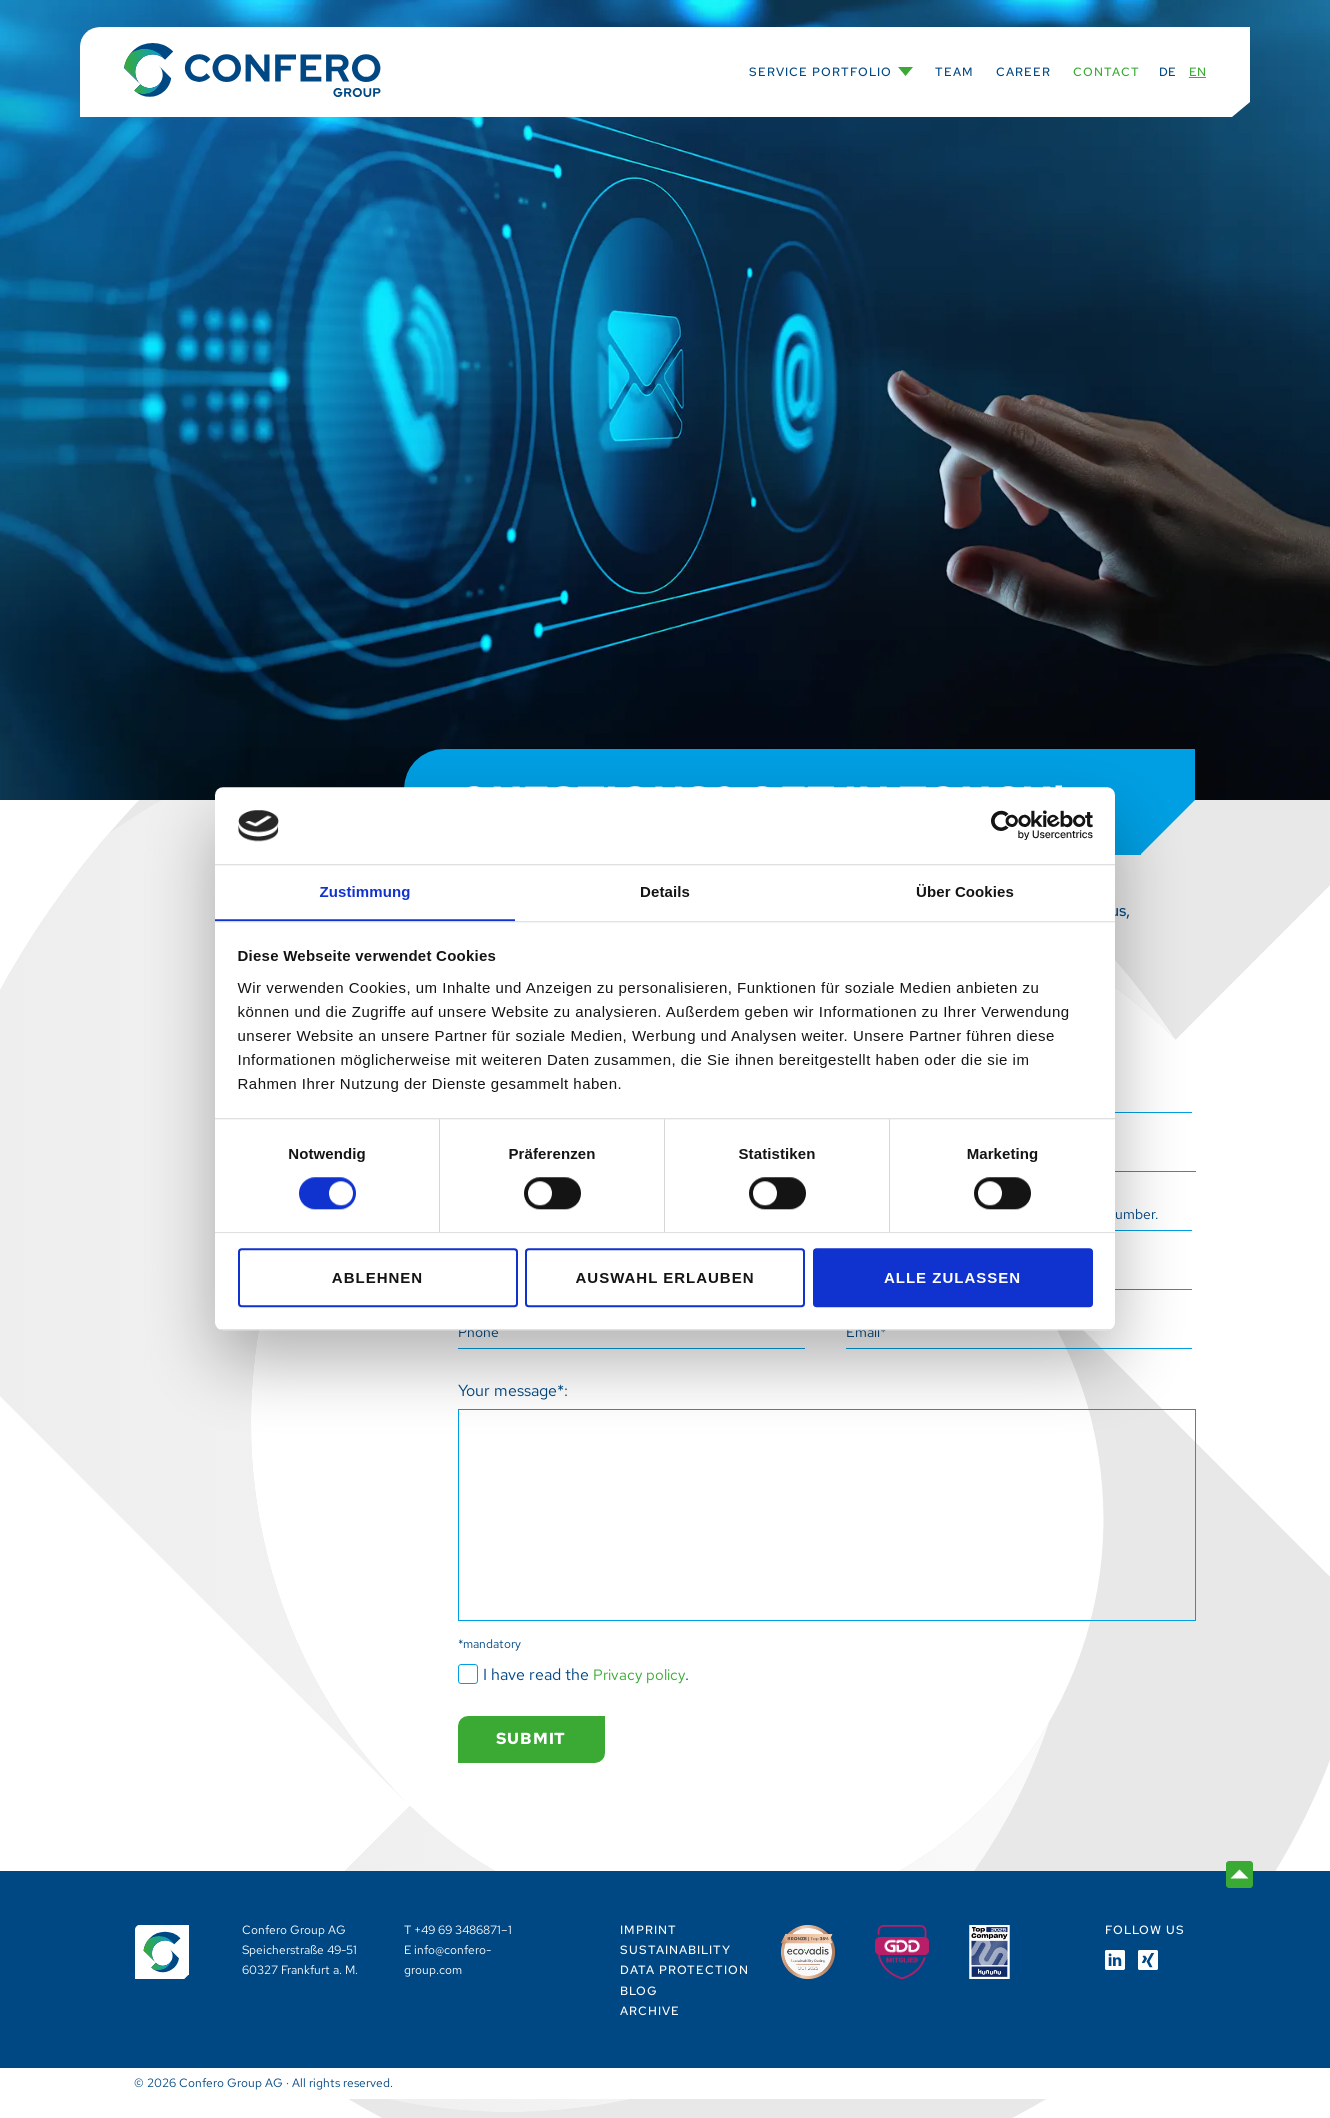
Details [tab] (665, 891)
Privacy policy (641, 1691)
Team (954, 72)
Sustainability (675, 1970)
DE (1167, 72)
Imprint (648, 1949)
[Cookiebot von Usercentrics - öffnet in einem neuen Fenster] (1005, 825)
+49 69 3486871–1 (463, 1949)
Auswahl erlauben (664, 1277)
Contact (1106, 72)
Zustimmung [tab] (365, 891)
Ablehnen (377, 1277)
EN (1197, 72)
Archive (650, 2031)
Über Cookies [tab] (965, 891)
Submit (534, 1758)
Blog (639, 2010)
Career (1023, 72)
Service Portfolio (820, 72)
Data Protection (684, 1990)
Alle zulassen (952, 1277)
